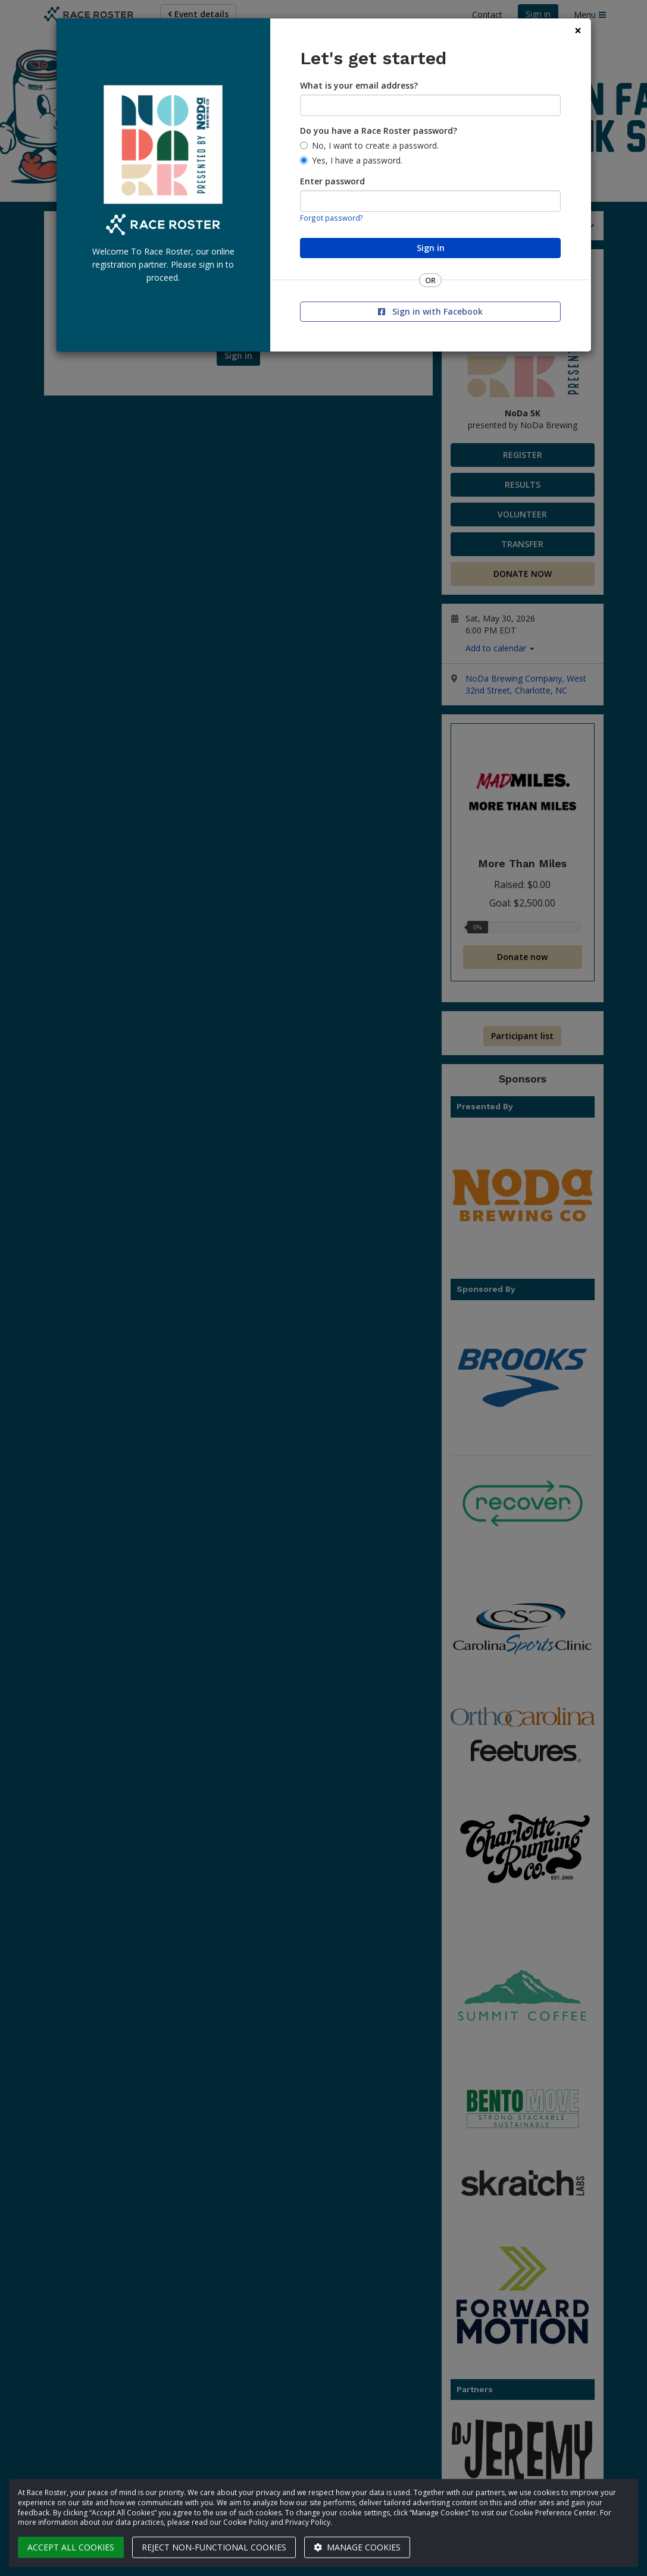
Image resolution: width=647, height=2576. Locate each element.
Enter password (332, 181)
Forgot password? (331, 217)
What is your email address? (359, 85)
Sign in (431, 247)
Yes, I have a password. (357, 160)
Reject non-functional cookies (214, 2547)
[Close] (578, 30)
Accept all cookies (70, 2547)
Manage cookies (357, 2547)
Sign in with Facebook (430, 311)
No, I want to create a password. (375, 145)
